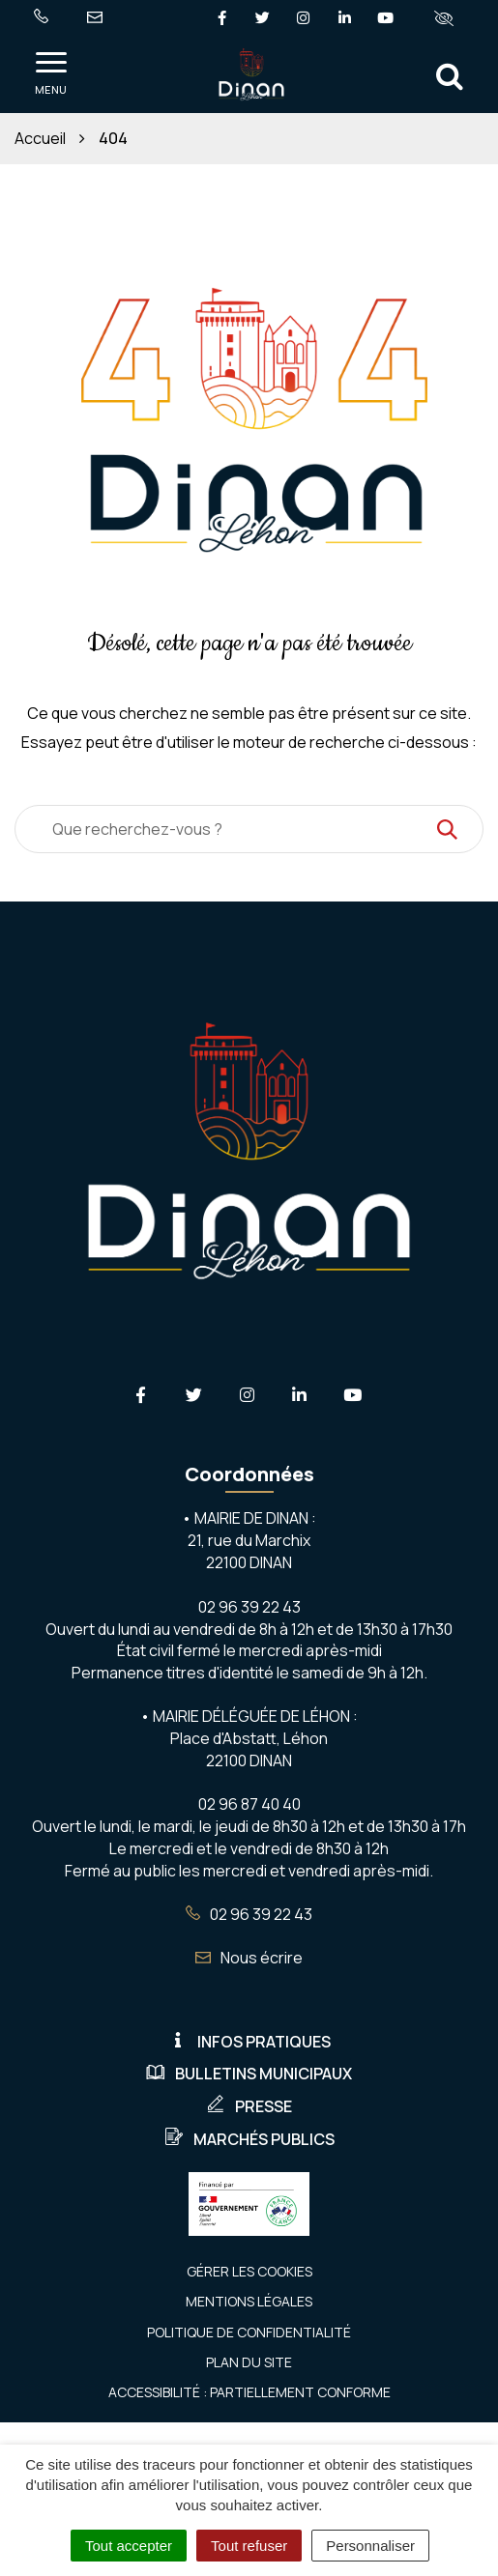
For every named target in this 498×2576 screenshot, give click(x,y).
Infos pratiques (249, 2041)
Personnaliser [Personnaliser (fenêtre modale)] (370, 2545)
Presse (249, 2106)
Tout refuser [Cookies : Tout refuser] (249, 2545)
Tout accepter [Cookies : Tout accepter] (128, 2545)
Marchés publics (249, 2139)
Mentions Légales (249, 2301)
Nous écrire (249, 1957)
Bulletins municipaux (249, 2073)
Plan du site (249, 2362)
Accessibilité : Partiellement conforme (249, 2392)
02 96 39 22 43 (249, 1914)
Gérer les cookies (249, 2271)
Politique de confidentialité (249, 2332)
